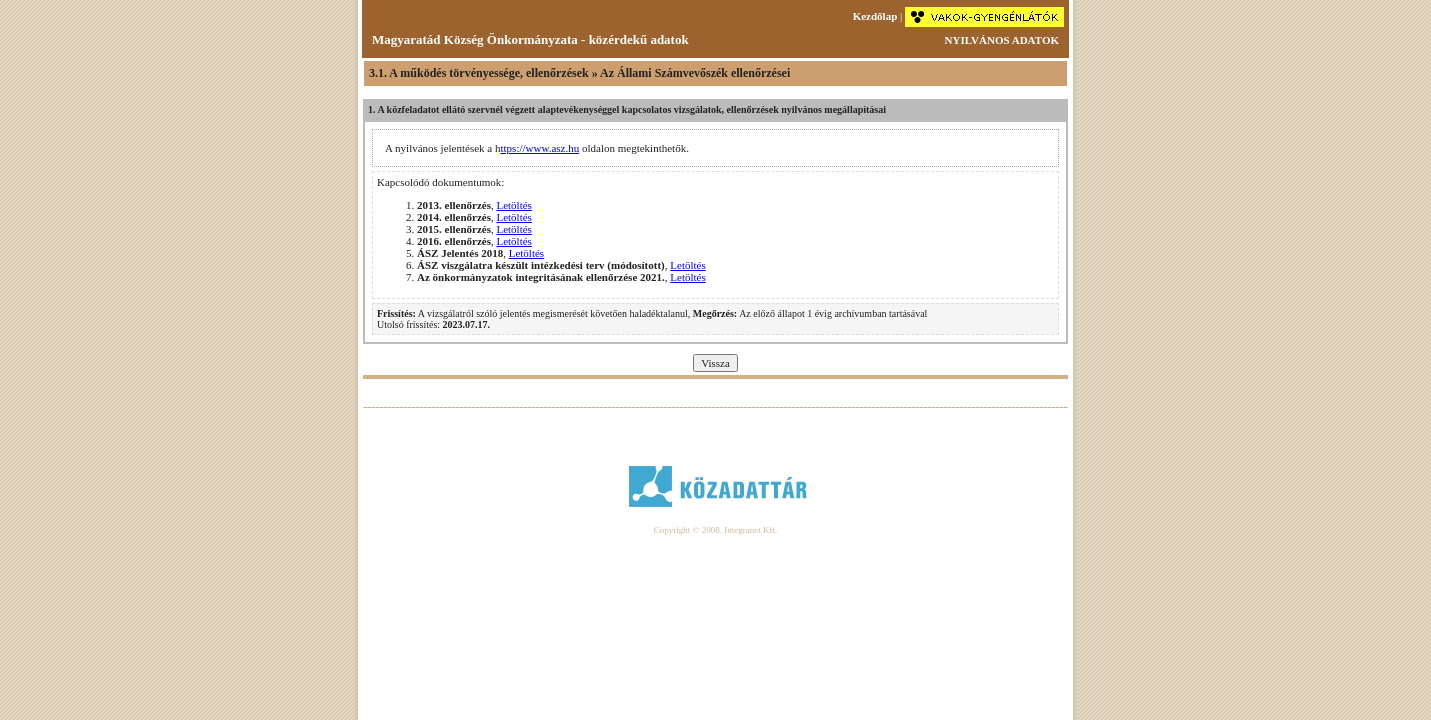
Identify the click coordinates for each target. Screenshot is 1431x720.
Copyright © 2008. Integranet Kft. (715, 530)
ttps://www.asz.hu (539, 148)
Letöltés (513, 205)
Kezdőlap (875, 16)
